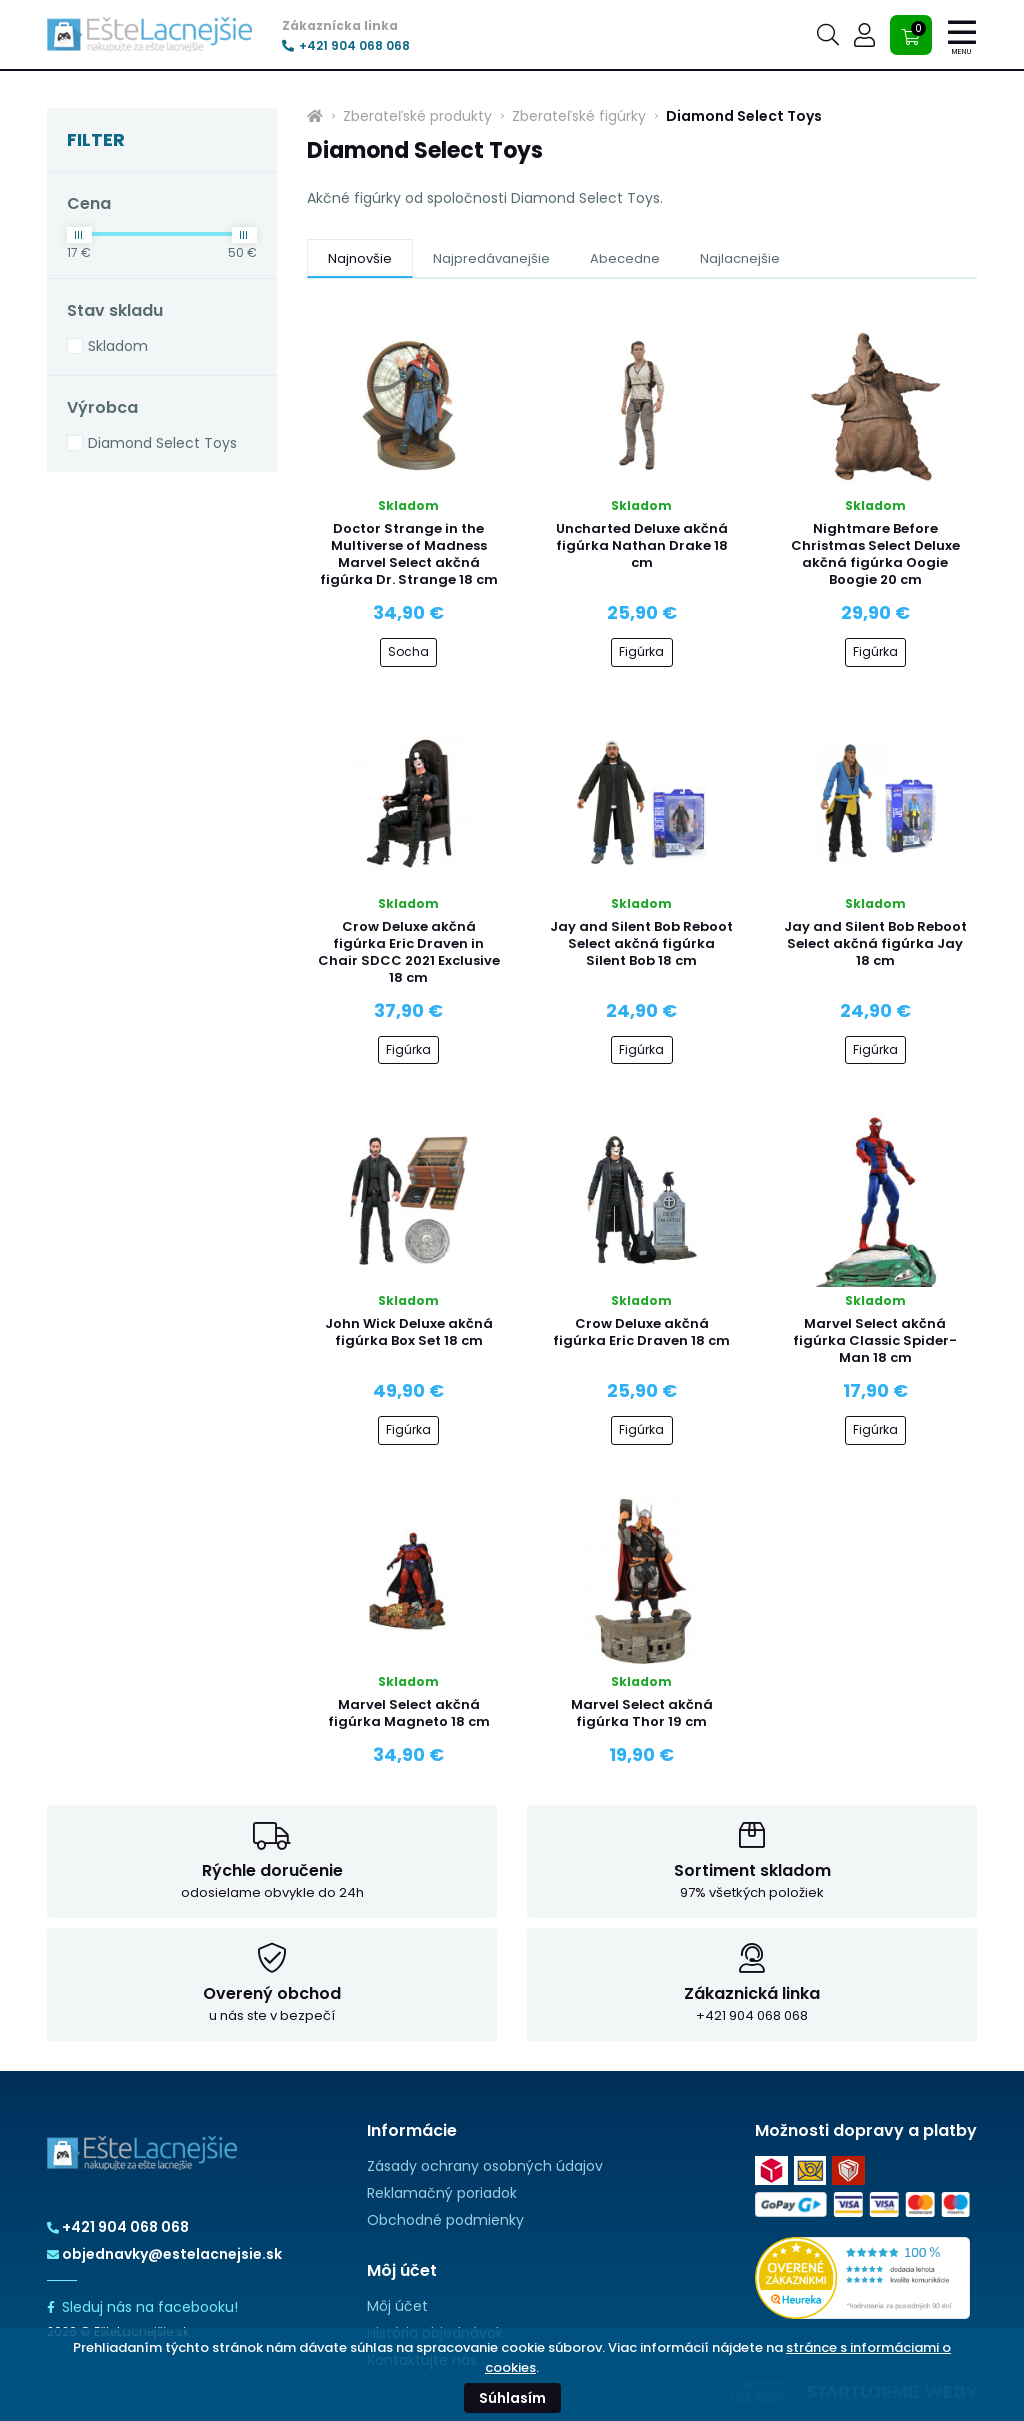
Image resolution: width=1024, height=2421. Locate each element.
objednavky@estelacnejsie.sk (164, 2254)
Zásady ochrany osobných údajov (485, 2166)
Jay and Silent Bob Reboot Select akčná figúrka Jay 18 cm (875, 943)
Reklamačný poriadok (442, 2193)
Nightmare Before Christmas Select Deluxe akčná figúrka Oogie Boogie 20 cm (875, 554)
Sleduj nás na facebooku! (142, 2307)
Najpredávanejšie (491, 258)
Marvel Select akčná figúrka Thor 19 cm (642, 1713)
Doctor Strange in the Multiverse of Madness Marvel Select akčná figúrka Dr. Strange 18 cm (409, 554)
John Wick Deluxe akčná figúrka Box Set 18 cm (409, 1332)
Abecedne (625, 258)
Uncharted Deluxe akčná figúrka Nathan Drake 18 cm (642, 545)
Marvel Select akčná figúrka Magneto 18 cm (409, 1713)
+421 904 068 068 (346, 46)
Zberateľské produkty (417, 116)
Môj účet (397, 2306)
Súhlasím (512, 2398)
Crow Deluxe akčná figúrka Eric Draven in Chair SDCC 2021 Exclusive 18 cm (409, 952)
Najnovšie (360, 258)
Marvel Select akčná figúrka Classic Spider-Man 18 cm (875, 1340)
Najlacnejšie (740, 258)
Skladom (118, 346)
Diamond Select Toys (162, 443)
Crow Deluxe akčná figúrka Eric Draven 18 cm (641, 1332)
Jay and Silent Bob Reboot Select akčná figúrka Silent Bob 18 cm (641, 943)
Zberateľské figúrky (579, 116)
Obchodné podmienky (445, 2220)
